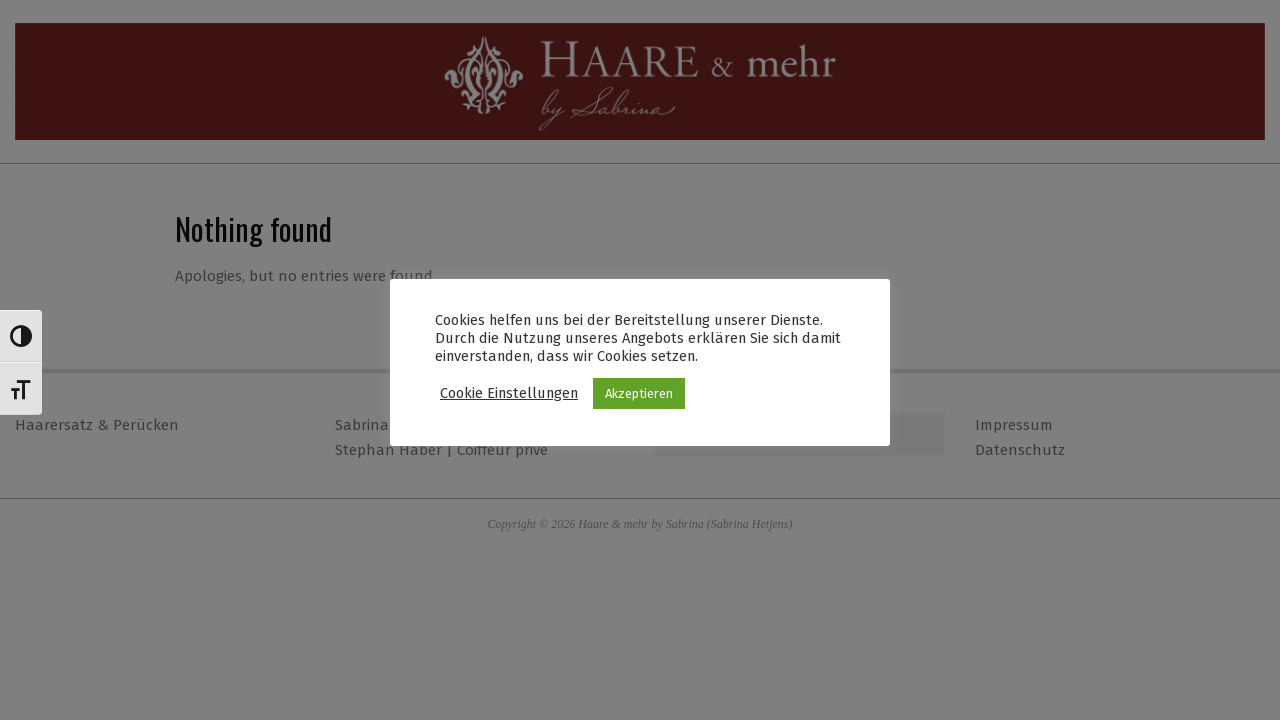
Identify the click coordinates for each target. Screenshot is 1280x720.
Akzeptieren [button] (639, 393)
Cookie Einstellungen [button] (509, 393)
